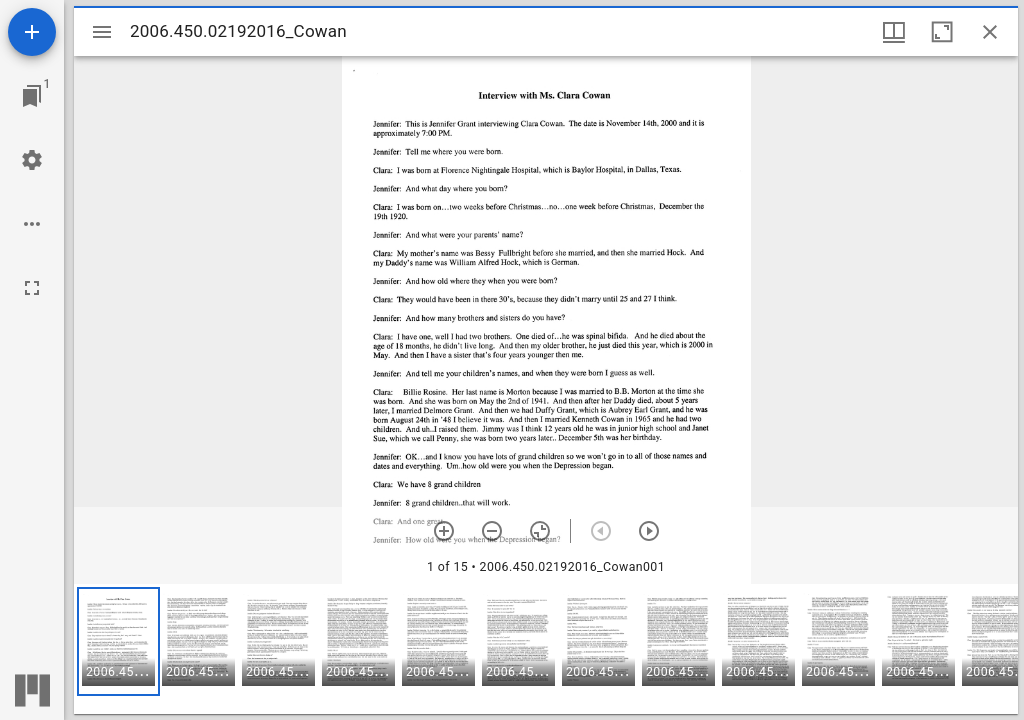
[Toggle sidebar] (102, 32)
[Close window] (990, 32)
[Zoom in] (444, 531)
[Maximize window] (942, 32)
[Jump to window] (32, 96)
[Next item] (649, 531)
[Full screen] (32, 288)
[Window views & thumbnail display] (894, 32)
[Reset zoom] (540, 531)
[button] (118, 641)
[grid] (546, 649)
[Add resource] (32, 32)
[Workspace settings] (32, 160)
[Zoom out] (492, 531)
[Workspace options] (32, 224)
